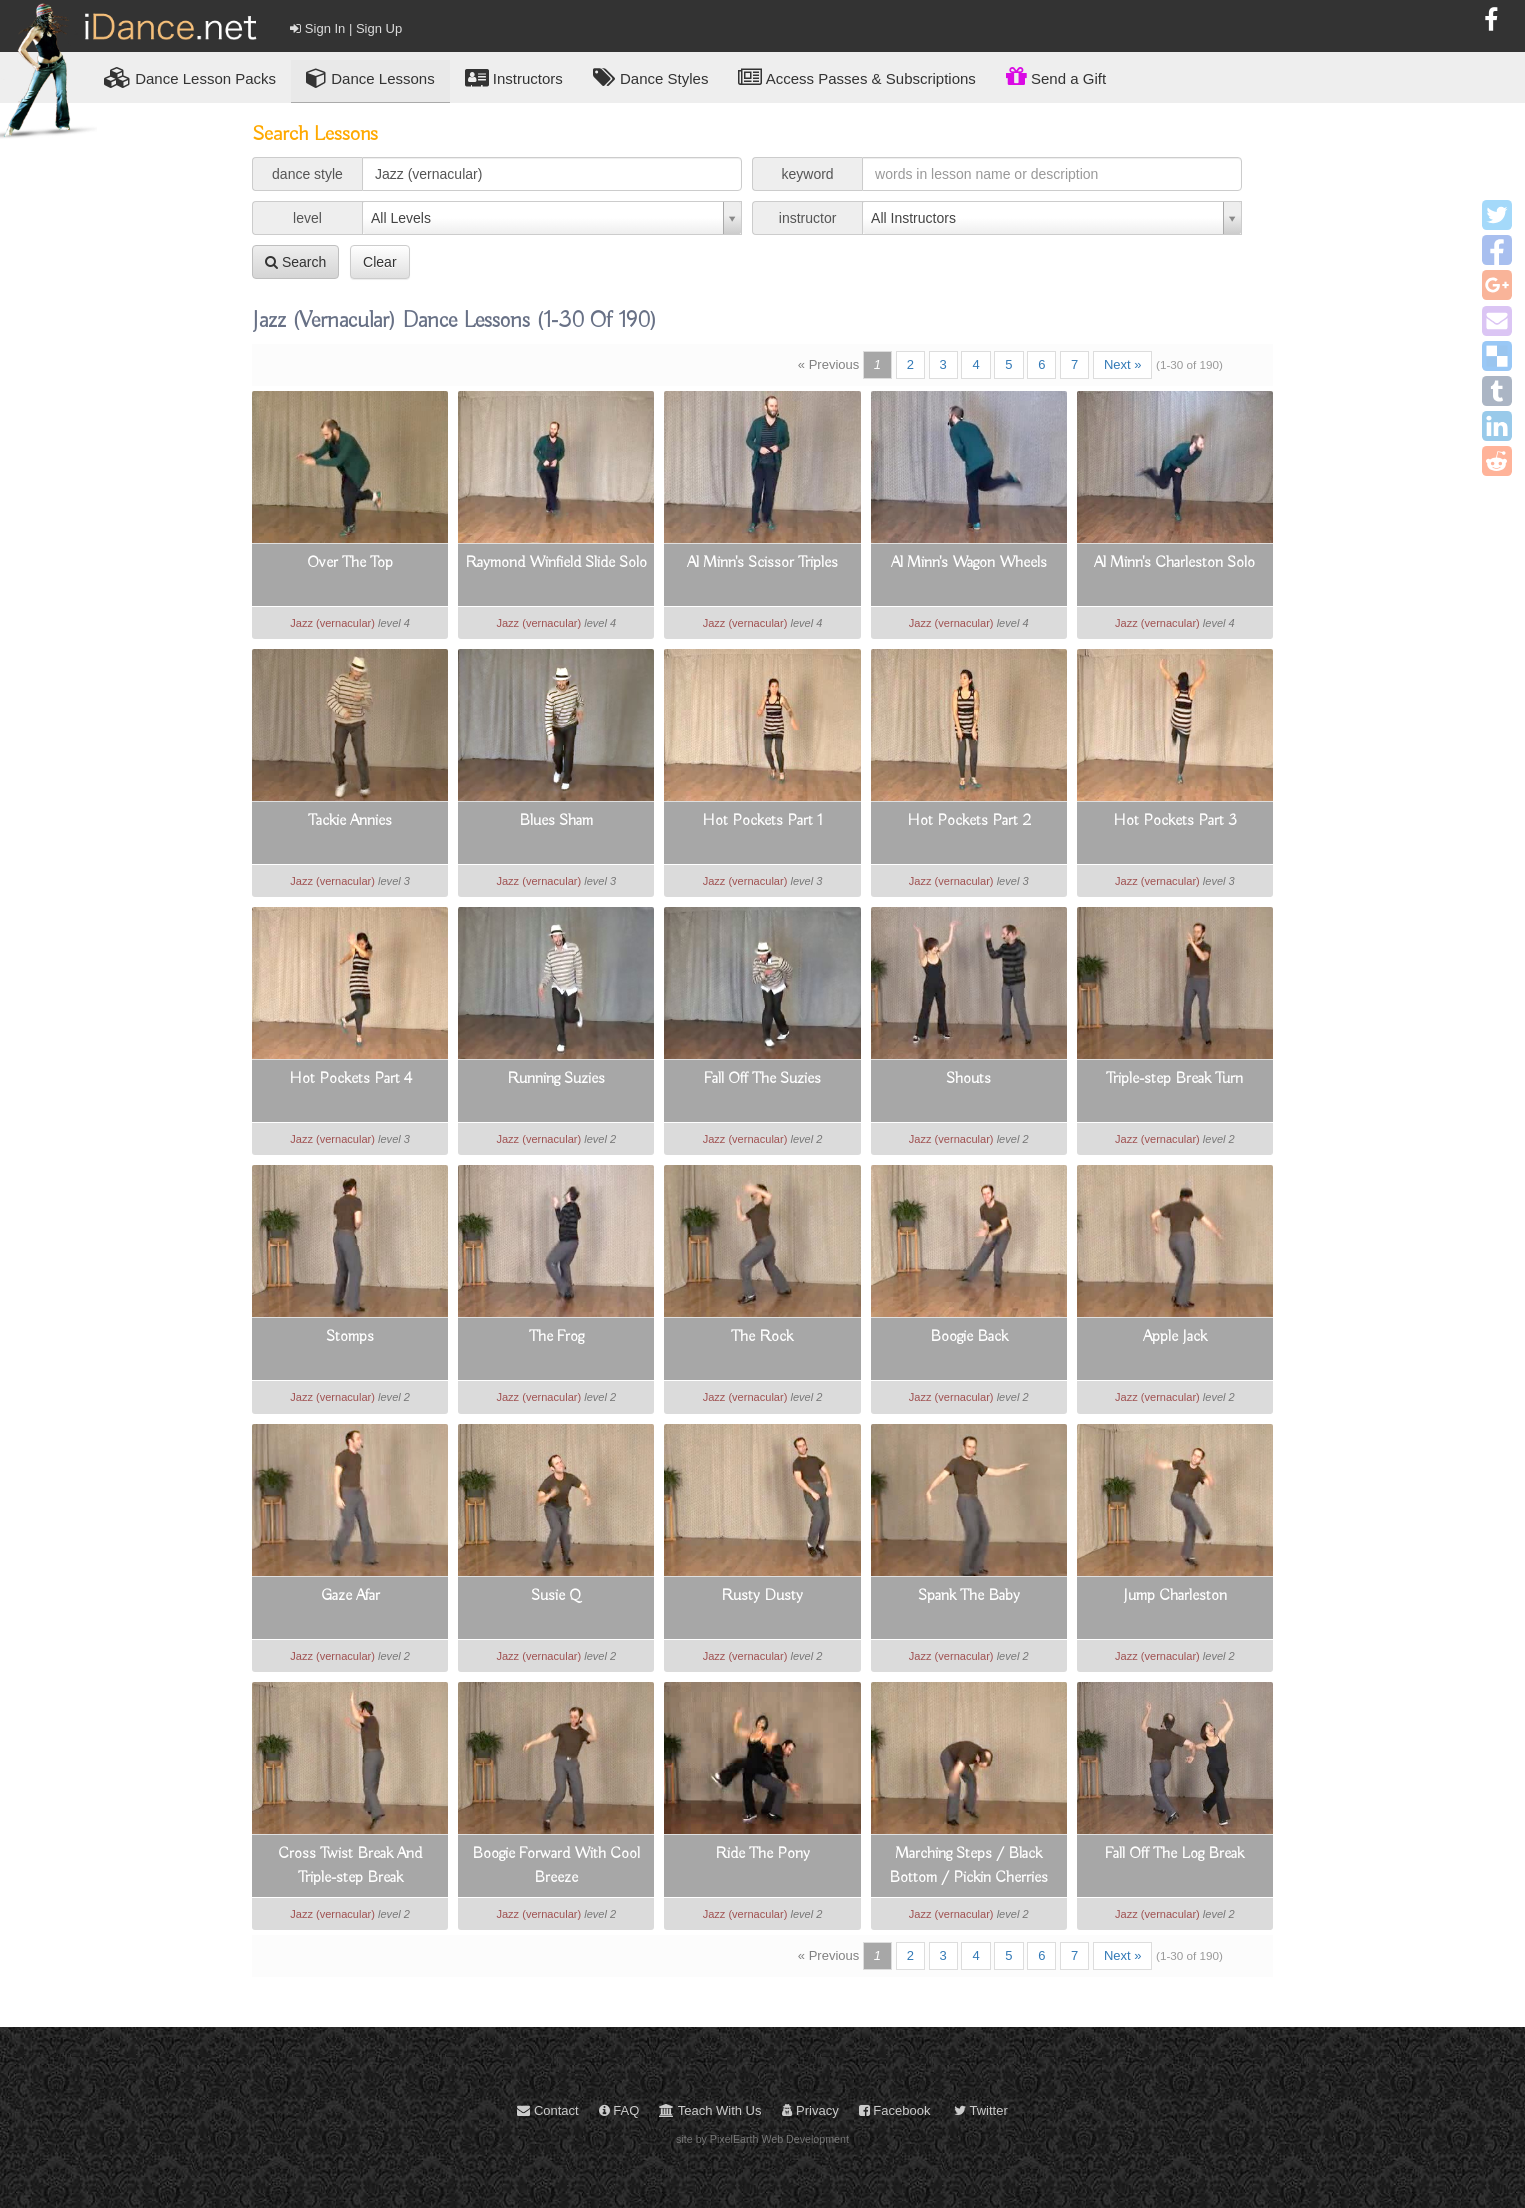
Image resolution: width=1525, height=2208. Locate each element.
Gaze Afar (350, 1596)
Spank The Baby (969, 1596)
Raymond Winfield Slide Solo (556, 563)
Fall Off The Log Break (1174, 1854)
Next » (1123, 364)
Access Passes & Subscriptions (856, 77)
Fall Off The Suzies (762, 1079)
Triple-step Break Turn (1174, 1079)
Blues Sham (556, 821)
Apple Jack (1175, 1337)
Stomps (350, 1337)
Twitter (981, 2110)
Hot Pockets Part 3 (1175, 821)
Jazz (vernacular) (332, 623)
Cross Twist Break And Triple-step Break (350, 1866)
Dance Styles (651, 77)
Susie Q (556, 1596)
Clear (379, 262)
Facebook (895, 2110)
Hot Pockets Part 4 (350, 1079)
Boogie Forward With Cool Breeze (556, 1866)
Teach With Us (710, 2110)
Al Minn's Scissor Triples (762, 563)
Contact (547, 2110)
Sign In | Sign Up (346, 28)
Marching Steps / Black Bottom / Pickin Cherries (968, 1866)
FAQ (619, 2110)
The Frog (556, 1337)
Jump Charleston (1175, 1596)
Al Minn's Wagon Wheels (969, 563)
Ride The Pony (762, 1854)
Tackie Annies (350, 821)
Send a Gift (1056, 76)
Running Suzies (556, 1079)
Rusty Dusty (762, 1596)
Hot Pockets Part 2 (969, 821)
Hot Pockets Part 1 (762, 821)
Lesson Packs (190, 77)
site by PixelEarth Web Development (762, 2139)
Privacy (810, 2110)
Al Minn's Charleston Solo (1174, 563)
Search (295, 262)
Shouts (968, 1079)
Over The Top (350, 563)
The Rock (762, 1337)
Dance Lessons (370, 77)
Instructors (514, 77)
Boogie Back (969, 1337)
